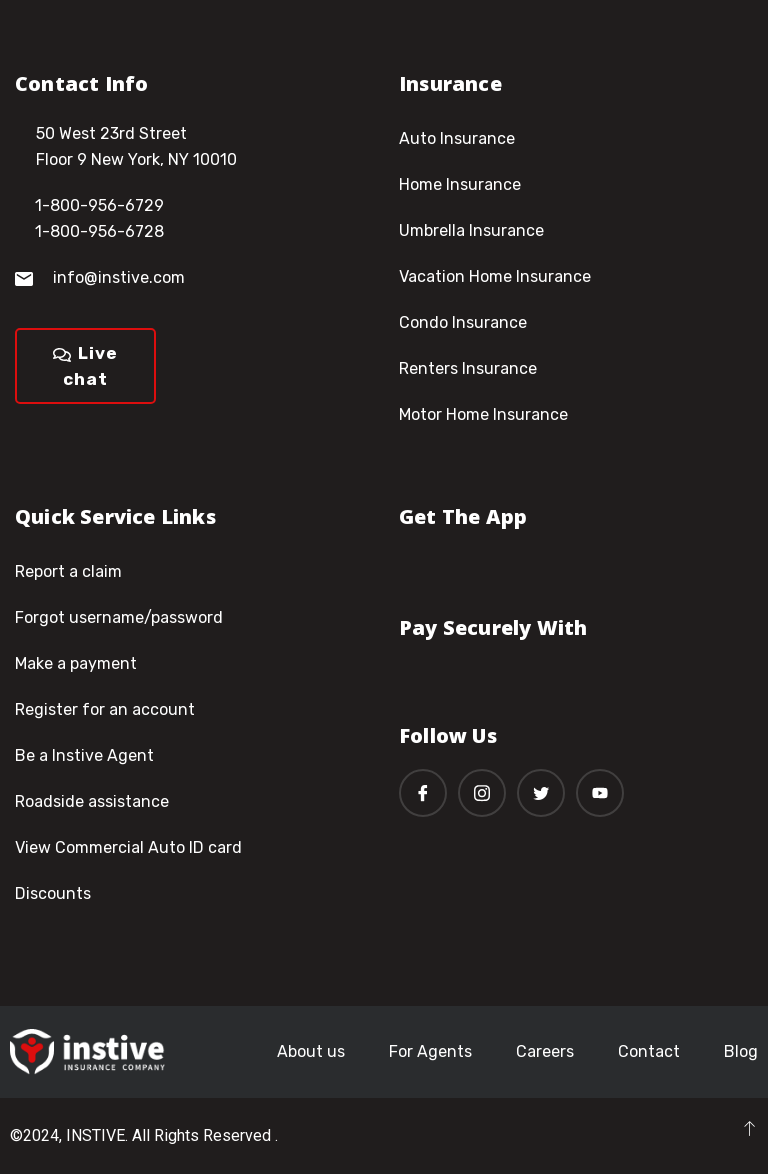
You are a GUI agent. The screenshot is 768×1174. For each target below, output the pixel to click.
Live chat (85, 366)
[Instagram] (482, 793)
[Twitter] (541, 793)
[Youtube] (600, 793)
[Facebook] (423, 793)
